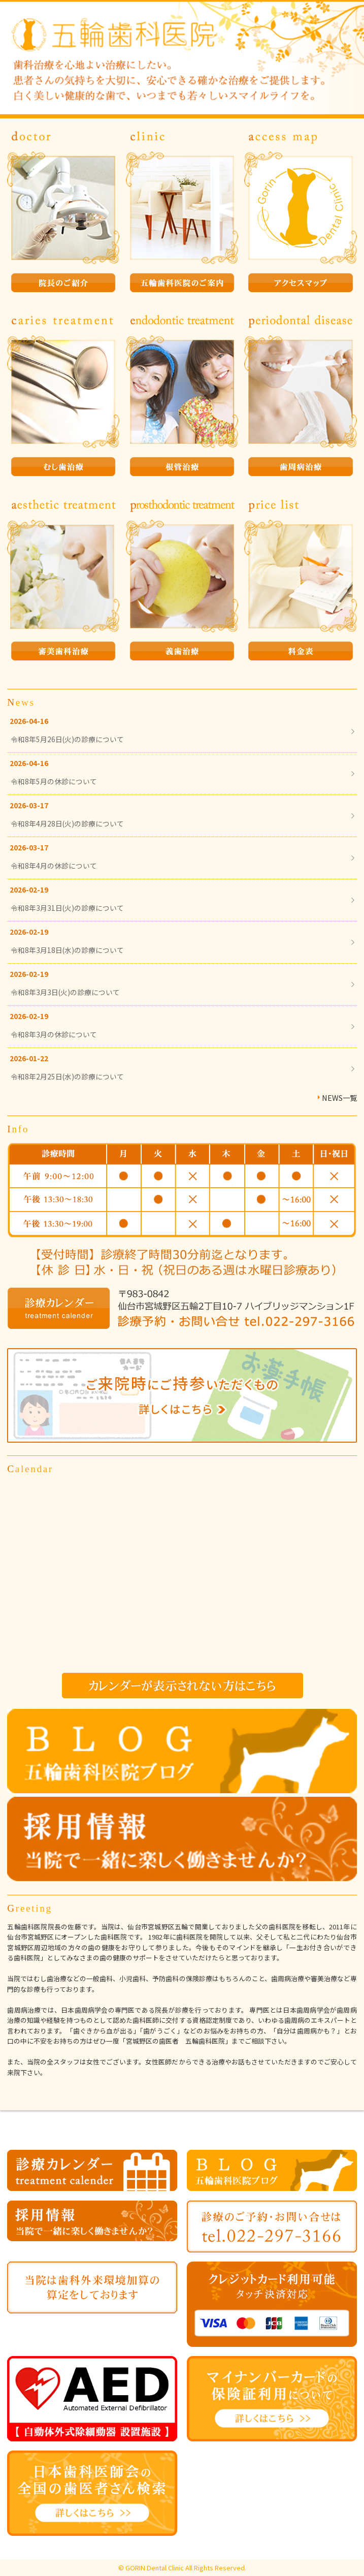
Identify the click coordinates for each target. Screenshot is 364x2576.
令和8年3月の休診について (54, 1034)
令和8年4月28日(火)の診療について (67, 823)
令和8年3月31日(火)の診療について (67, 908)
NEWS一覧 (339, 1097)
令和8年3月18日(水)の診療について (67, 950)
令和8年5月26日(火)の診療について (67, 739)
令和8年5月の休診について (54, 781)
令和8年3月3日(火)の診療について (65, 992)
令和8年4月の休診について (54, 866)
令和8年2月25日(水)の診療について (67, 1076)
